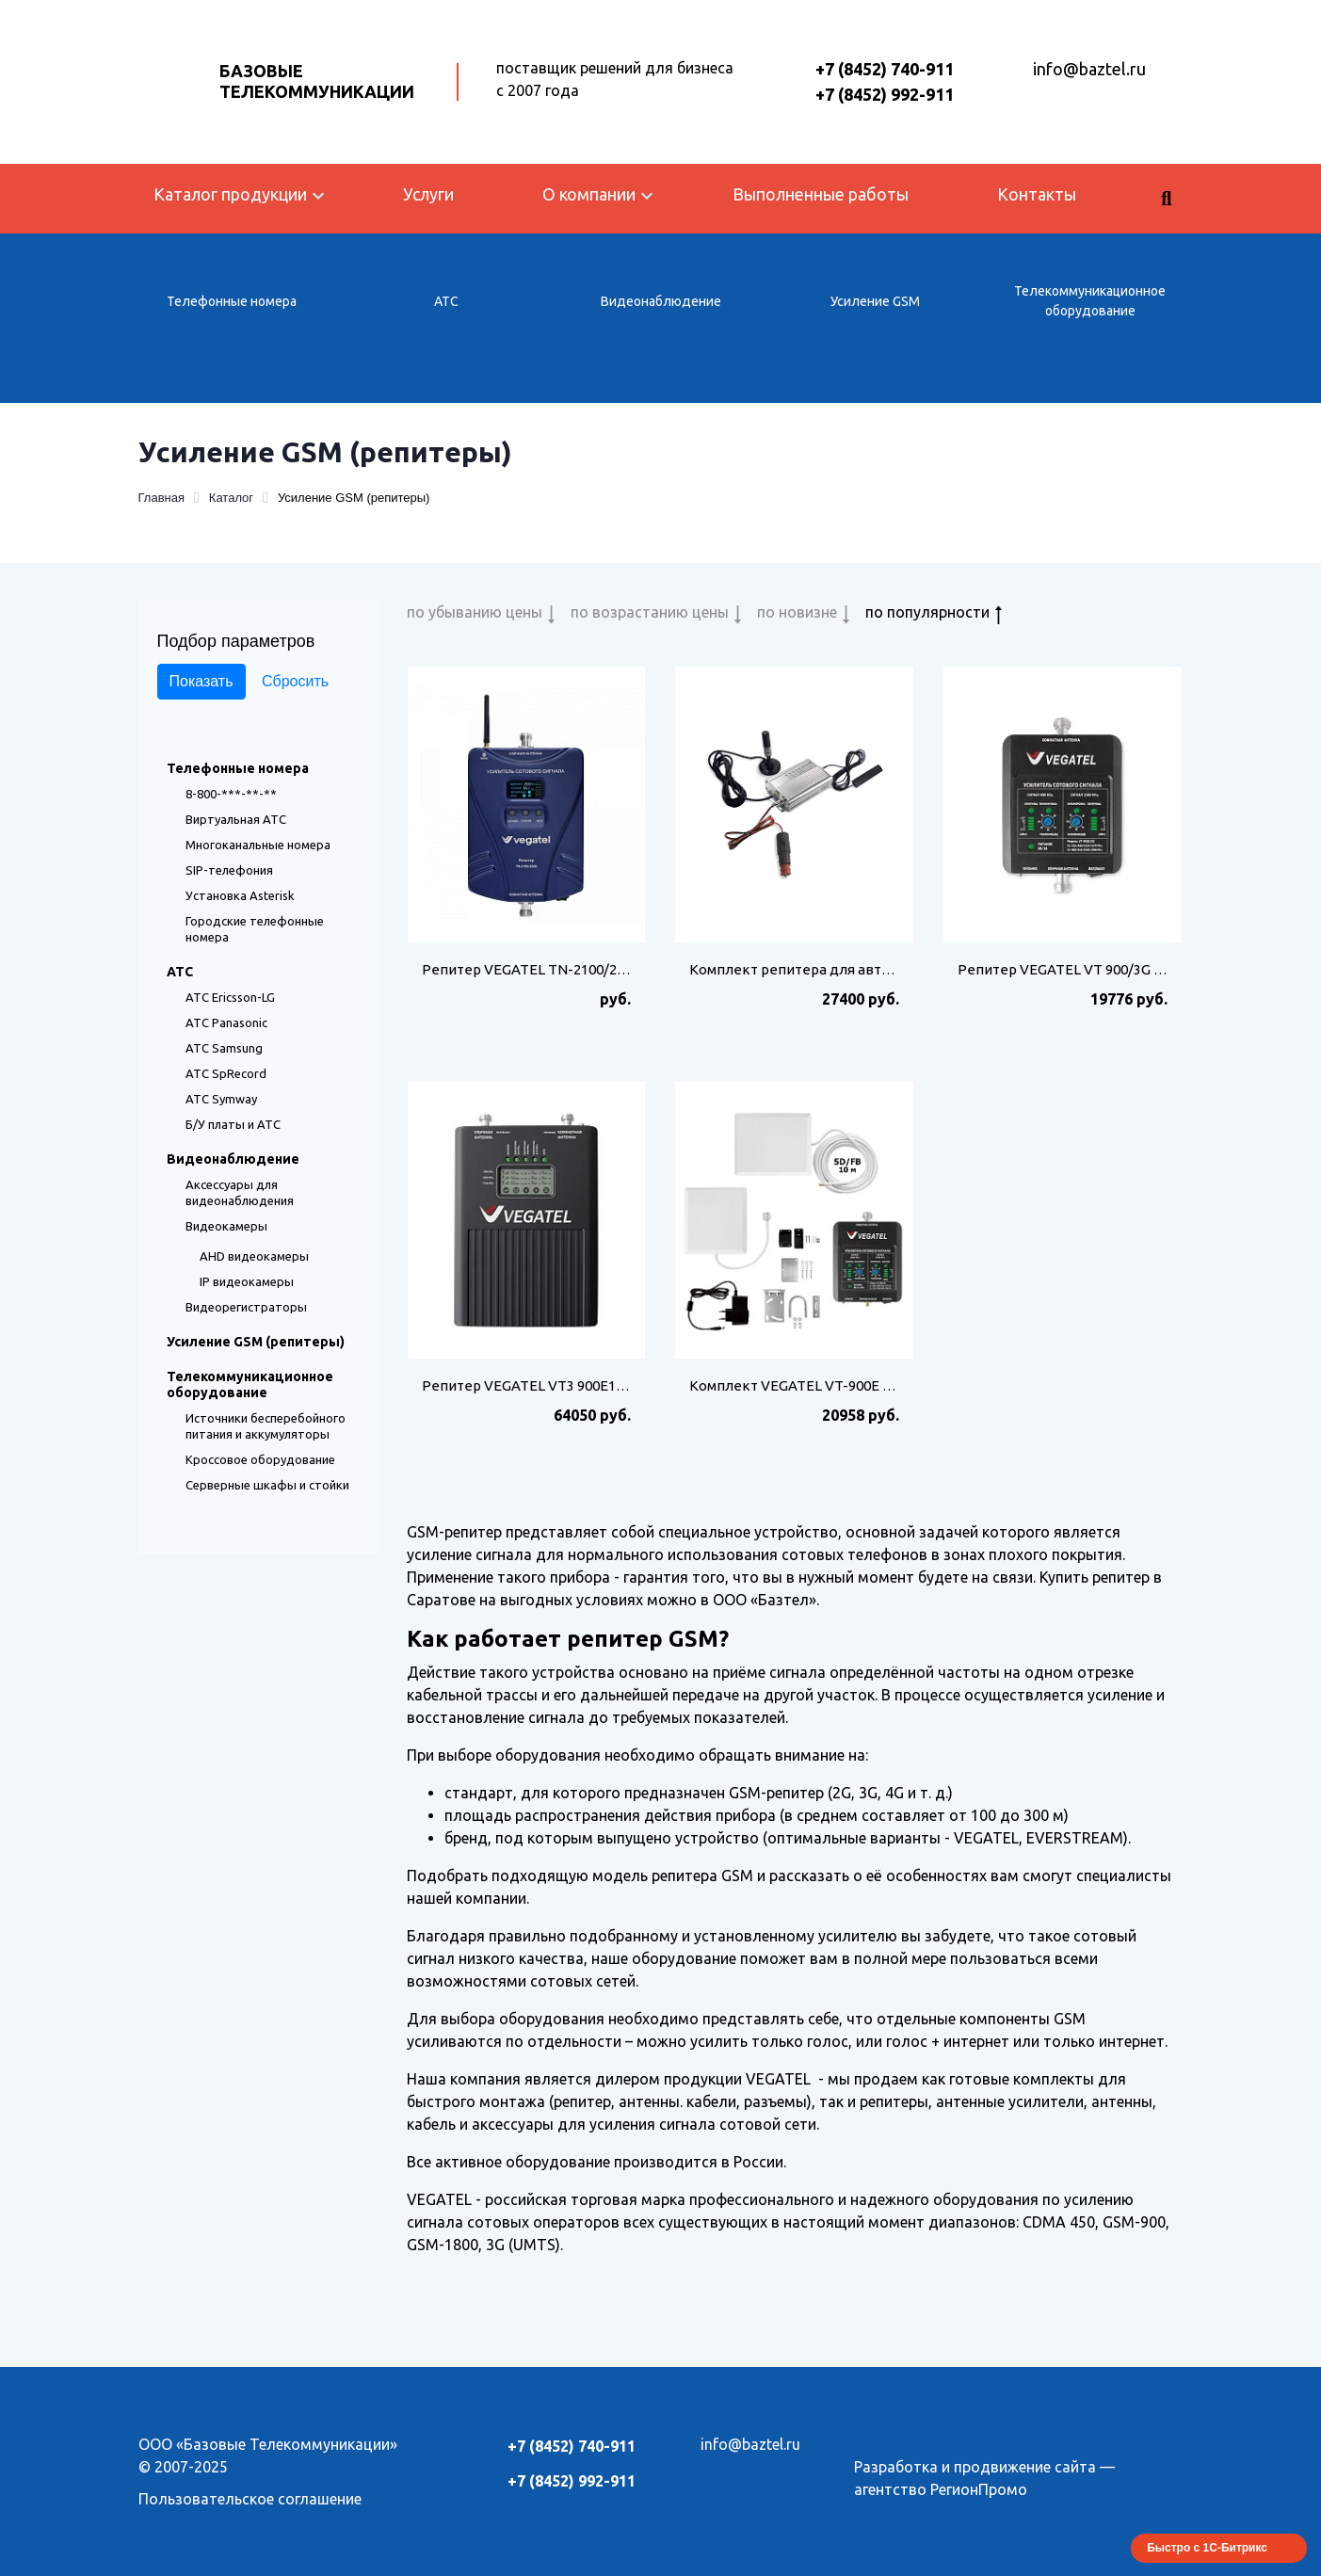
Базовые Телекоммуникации (316, 81)
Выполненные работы (821, 194)
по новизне (797, 612)
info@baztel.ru (1089, 68)
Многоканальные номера (257, 844)
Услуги (428, 194)
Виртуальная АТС (235, 819)
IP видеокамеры (247, 1281)
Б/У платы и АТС (233, 1124)
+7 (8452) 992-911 (884, 94)
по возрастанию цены (650, 612)
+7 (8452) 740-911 (884, 68)
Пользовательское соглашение (250, 2498)
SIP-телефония (229, 870)
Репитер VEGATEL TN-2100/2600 (530, 969)
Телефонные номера (232, 301)
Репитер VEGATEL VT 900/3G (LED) (1073, 969)
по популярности (927, 612)
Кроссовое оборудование (260, 1459)
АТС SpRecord (225, 1073)
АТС (446, 301)
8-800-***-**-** (231, 793)
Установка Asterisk (240, 895)
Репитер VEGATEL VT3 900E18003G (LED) (557, 1385)
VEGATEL (778, 2078)
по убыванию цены (474, 612)
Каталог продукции (230, 194)
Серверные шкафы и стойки (267, 1484)
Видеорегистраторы (246, 1306)
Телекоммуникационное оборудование (1090, 300)
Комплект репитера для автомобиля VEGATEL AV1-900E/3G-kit (902, 969)
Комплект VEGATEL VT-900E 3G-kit (805, 1385)
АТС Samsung (224, 1048)
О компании (589, 194)
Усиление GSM (875, 301)
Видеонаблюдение (661, 301)
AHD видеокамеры (254, 1256)
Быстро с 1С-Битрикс (1207, 2547)
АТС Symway (221, 1098)
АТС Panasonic (226, 1022)
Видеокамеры (226, 1225)
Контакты (1036, 194)
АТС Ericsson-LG (230, 997)
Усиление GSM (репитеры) (256, 1341)
